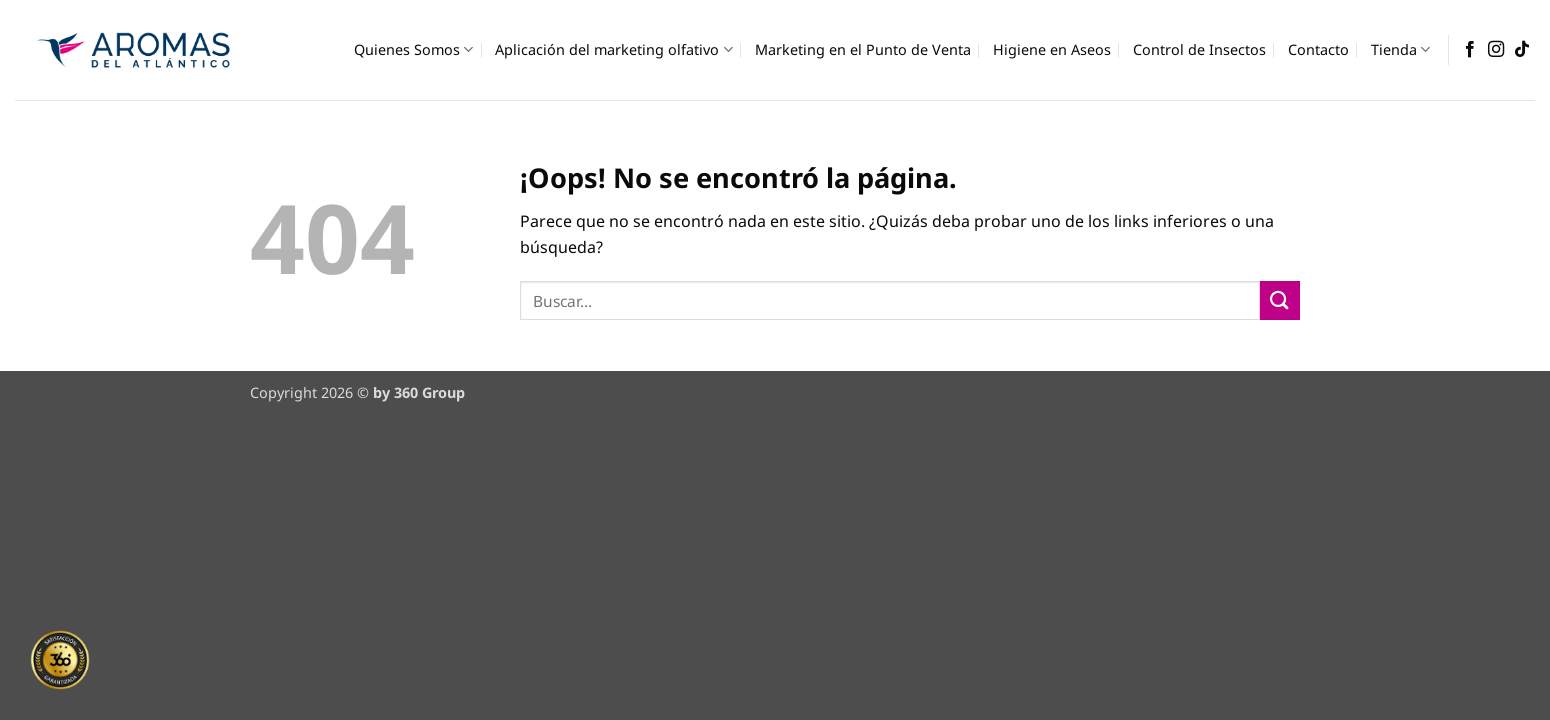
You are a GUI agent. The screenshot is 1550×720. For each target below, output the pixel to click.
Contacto (1318, 49)
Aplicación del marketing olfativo (613, 49)
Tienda (1400, 49)
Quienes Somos (413, 49)
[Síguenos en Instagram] (1496, 50)
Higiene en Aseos (1052, 49)
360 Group (429, 392)
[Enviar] (1280, 300)
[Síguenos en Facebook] (1470, 50)
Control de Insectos (1199, 49)
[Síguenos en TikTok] (1522, 50)
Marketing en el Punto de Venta (863, 49)
